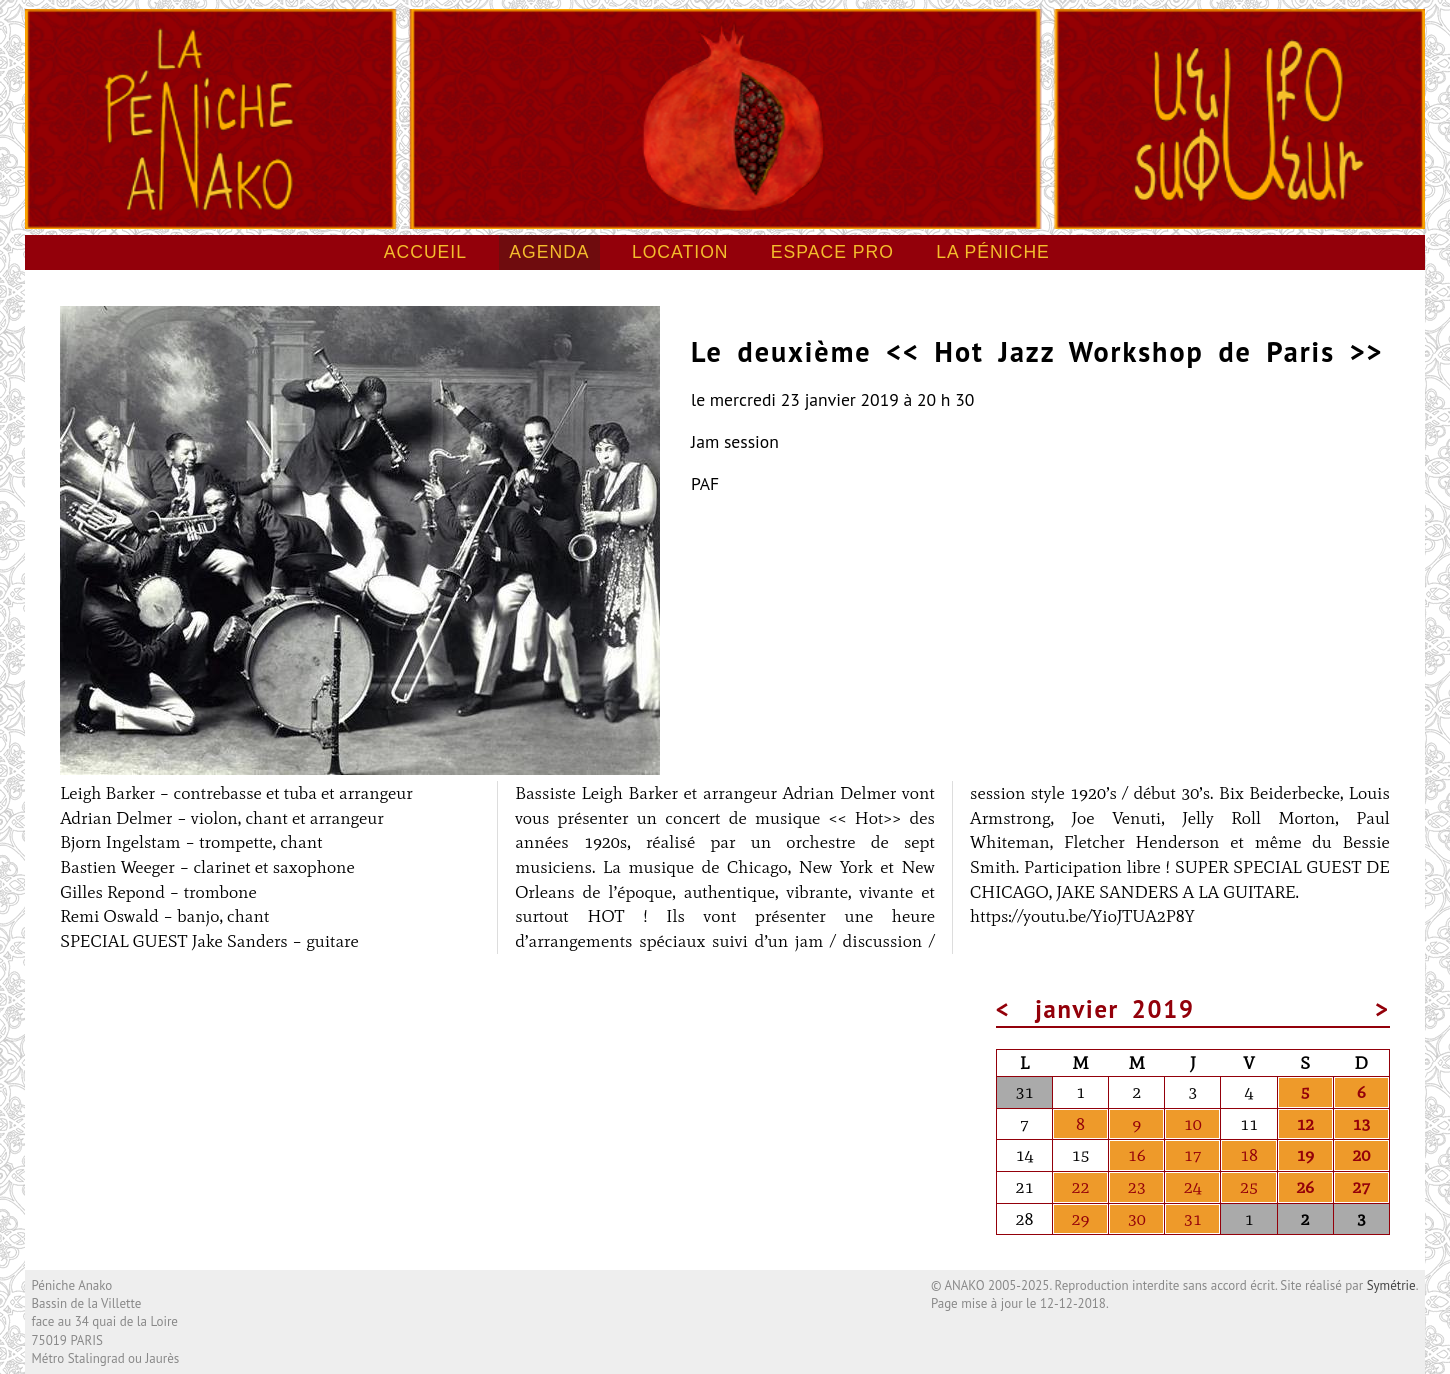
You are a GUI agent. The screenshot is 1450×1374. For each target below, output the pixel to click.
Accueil (425, 252)
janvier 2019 (1114, 1009)
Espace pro (832, 252)
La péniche (993, 252)
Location (680, 252)
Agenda (549, 252)
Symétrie (1391, 1285)
